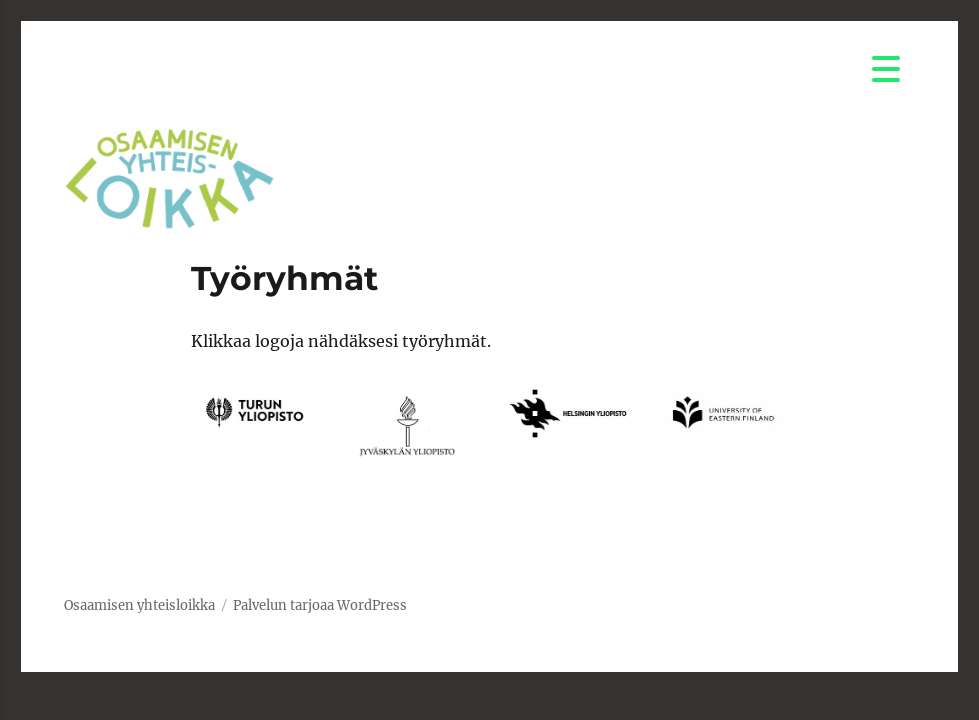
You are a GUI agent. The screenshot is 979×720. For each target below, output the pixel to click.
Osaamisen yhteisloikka (139, 605)
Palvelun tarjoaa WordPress (320, 605)
